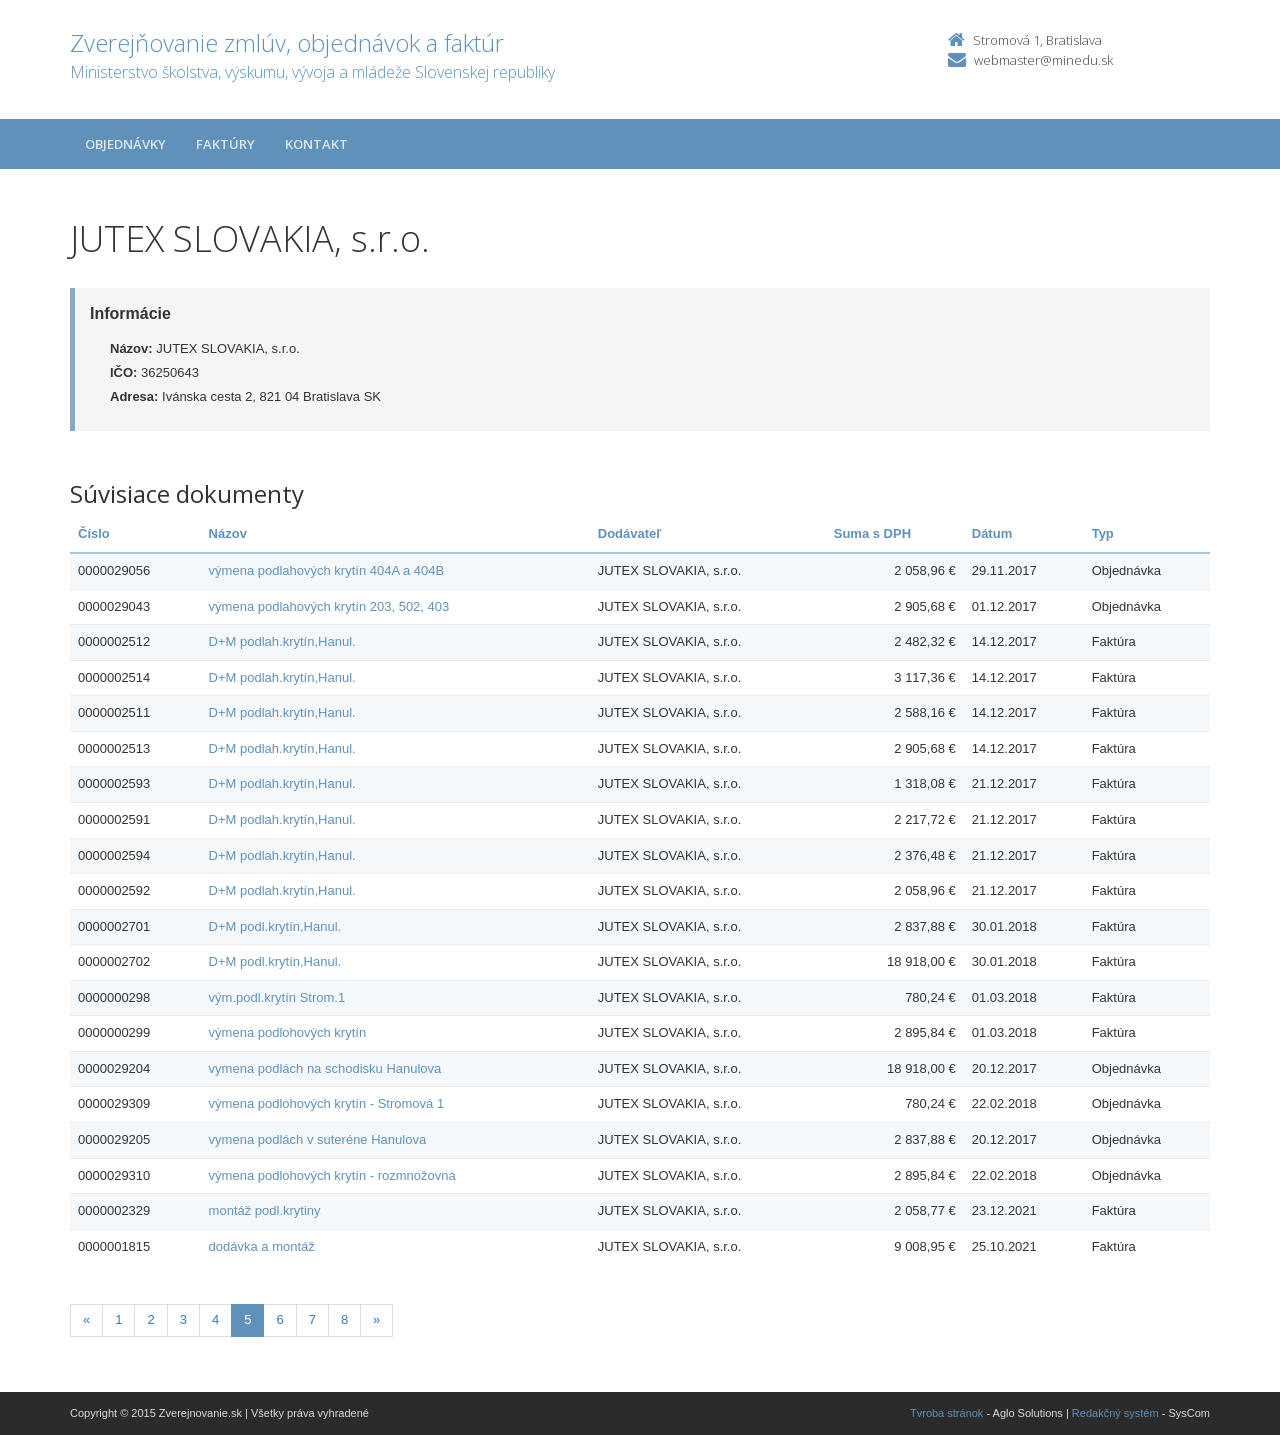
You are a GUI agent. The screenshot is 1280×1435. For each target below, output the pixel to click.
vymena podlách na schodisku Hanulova (325, 1068)
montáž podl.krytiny (265, 1210)
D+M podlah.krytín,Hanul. (282, 641)
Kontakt (316, 144)
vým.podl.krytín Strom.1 (277, 997)
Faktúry (225, 144)
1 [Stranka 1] (118, 1319)
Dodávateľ (630, 533)
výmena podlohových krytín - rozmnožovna (332, 1175)
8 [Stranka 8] (344, 1319)
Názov (228, 533)
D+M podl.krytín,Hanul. (275, 926)
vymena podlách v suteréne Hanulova (318, 1139)
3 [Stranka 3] (183, 1319)
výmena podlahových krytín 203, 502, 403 (329, 606)
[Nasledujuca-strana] (376, 1320)
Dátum (992, 533)
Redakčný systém (1115, 1413)
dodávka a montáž (262, 1246)
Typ (1103, 533)
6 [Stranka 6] (279, 1319)
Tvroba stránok (946, 1413)
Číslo (94, 533)
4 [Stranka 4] (215, 1319)
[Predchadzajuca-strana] (86, 1320)
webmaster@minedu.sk (1043, 60)
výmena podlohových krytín (288, 1032)
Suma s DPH (872, 533)
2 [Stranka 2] (150, 1319)
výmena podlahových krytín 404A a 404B (327, 570)
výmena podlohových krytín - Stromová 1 (327, 1103)
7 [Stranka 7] (312, 1319)
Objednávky (125, 144)
